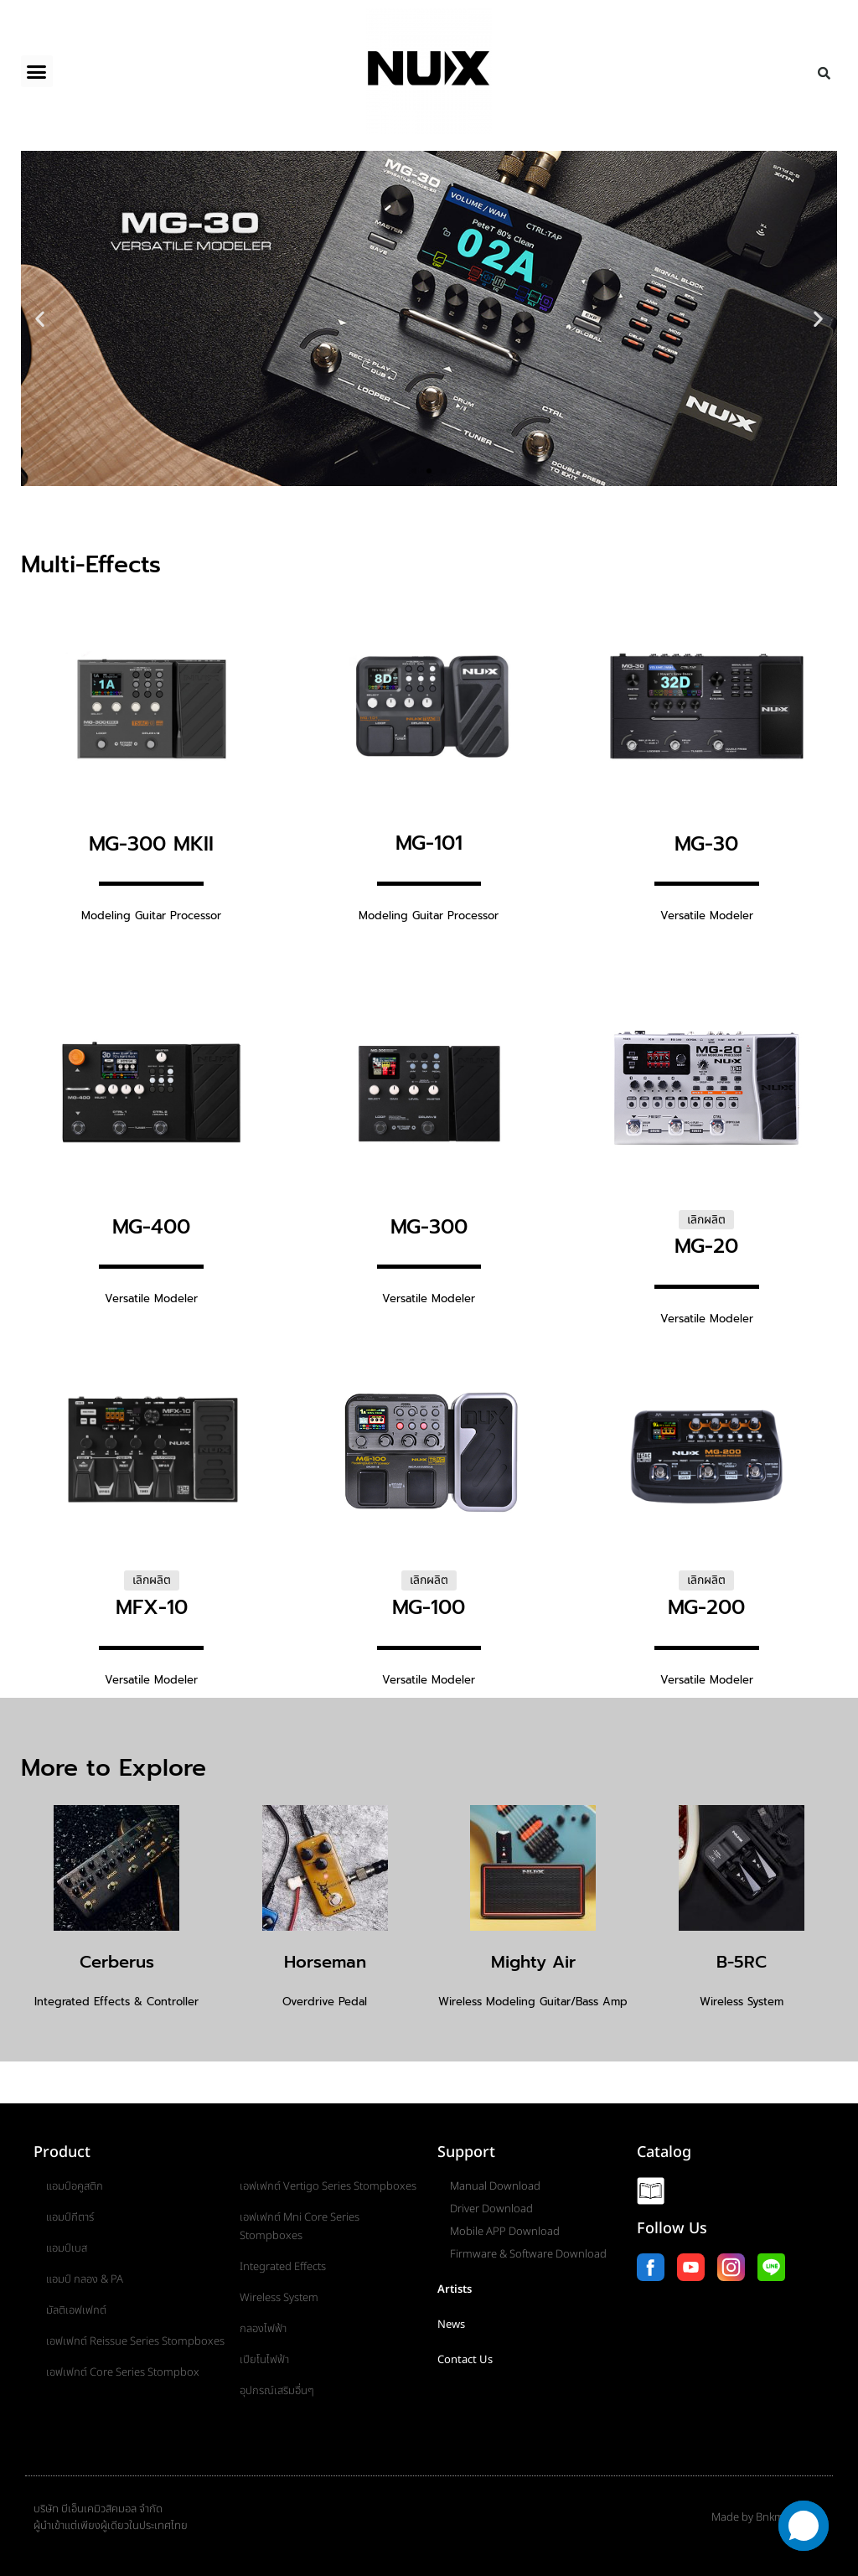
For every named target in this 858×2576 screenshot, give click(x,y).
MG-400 (151, 1227)
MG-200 (706, 1607)
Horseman (325, 1961)
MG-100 (428, 1607)
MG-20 (706, 1246)
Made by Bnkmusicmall (767, 2517)
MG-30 (706, 844)
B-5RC (741, 1961)
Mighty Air (533, 1961)
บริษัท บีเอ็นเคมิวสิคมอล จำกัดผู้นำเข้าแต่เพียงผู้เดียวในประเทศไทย (111, 2517)
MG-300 (429, 1227)
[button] (37, 71)
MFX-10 (152, 1607)
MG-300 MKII (151, 844)
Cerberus (117, 1961)
